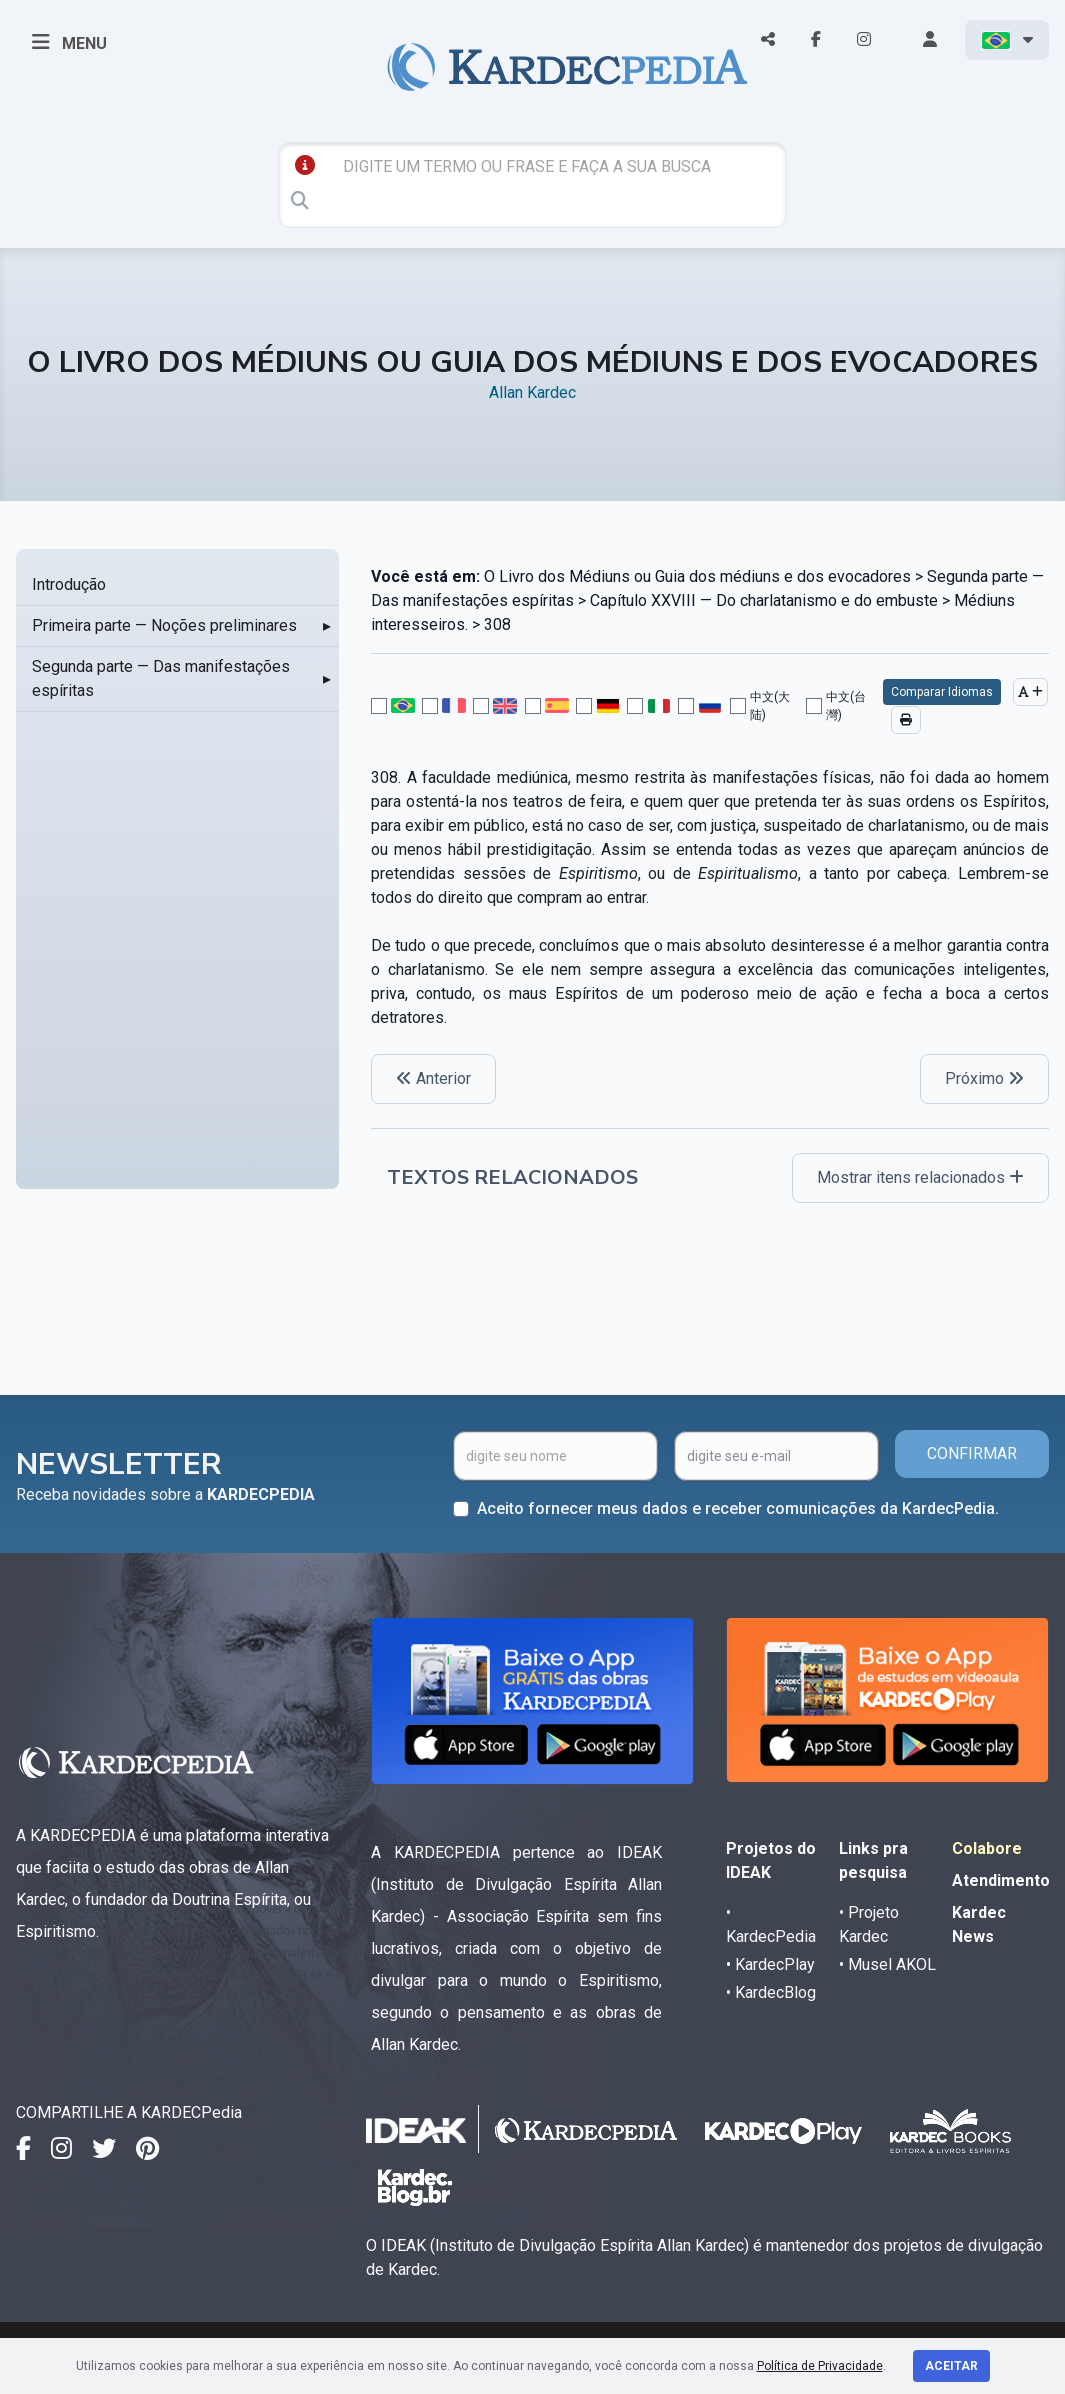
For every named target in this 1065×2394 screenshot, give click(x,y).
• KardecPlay (770, 1964)
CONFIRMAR (972, 1453)
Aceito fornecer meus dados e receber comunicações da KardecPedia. (738, 1508)
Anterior (433, 1078)
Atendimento (1001, 1880)
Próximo (984, 1078)
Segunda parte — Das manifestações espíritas (161, 678)
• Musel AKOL (887, 1964)
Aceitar (951, 2366)
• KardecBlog (771, 1992)
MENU (69, 42)
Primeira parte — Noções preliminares (164, 625)
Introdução (69, 584)
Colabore (987, 1848)
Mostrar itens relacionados (920, 1177)
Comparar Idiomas (942, 692)
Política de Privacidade (820, 2366)
